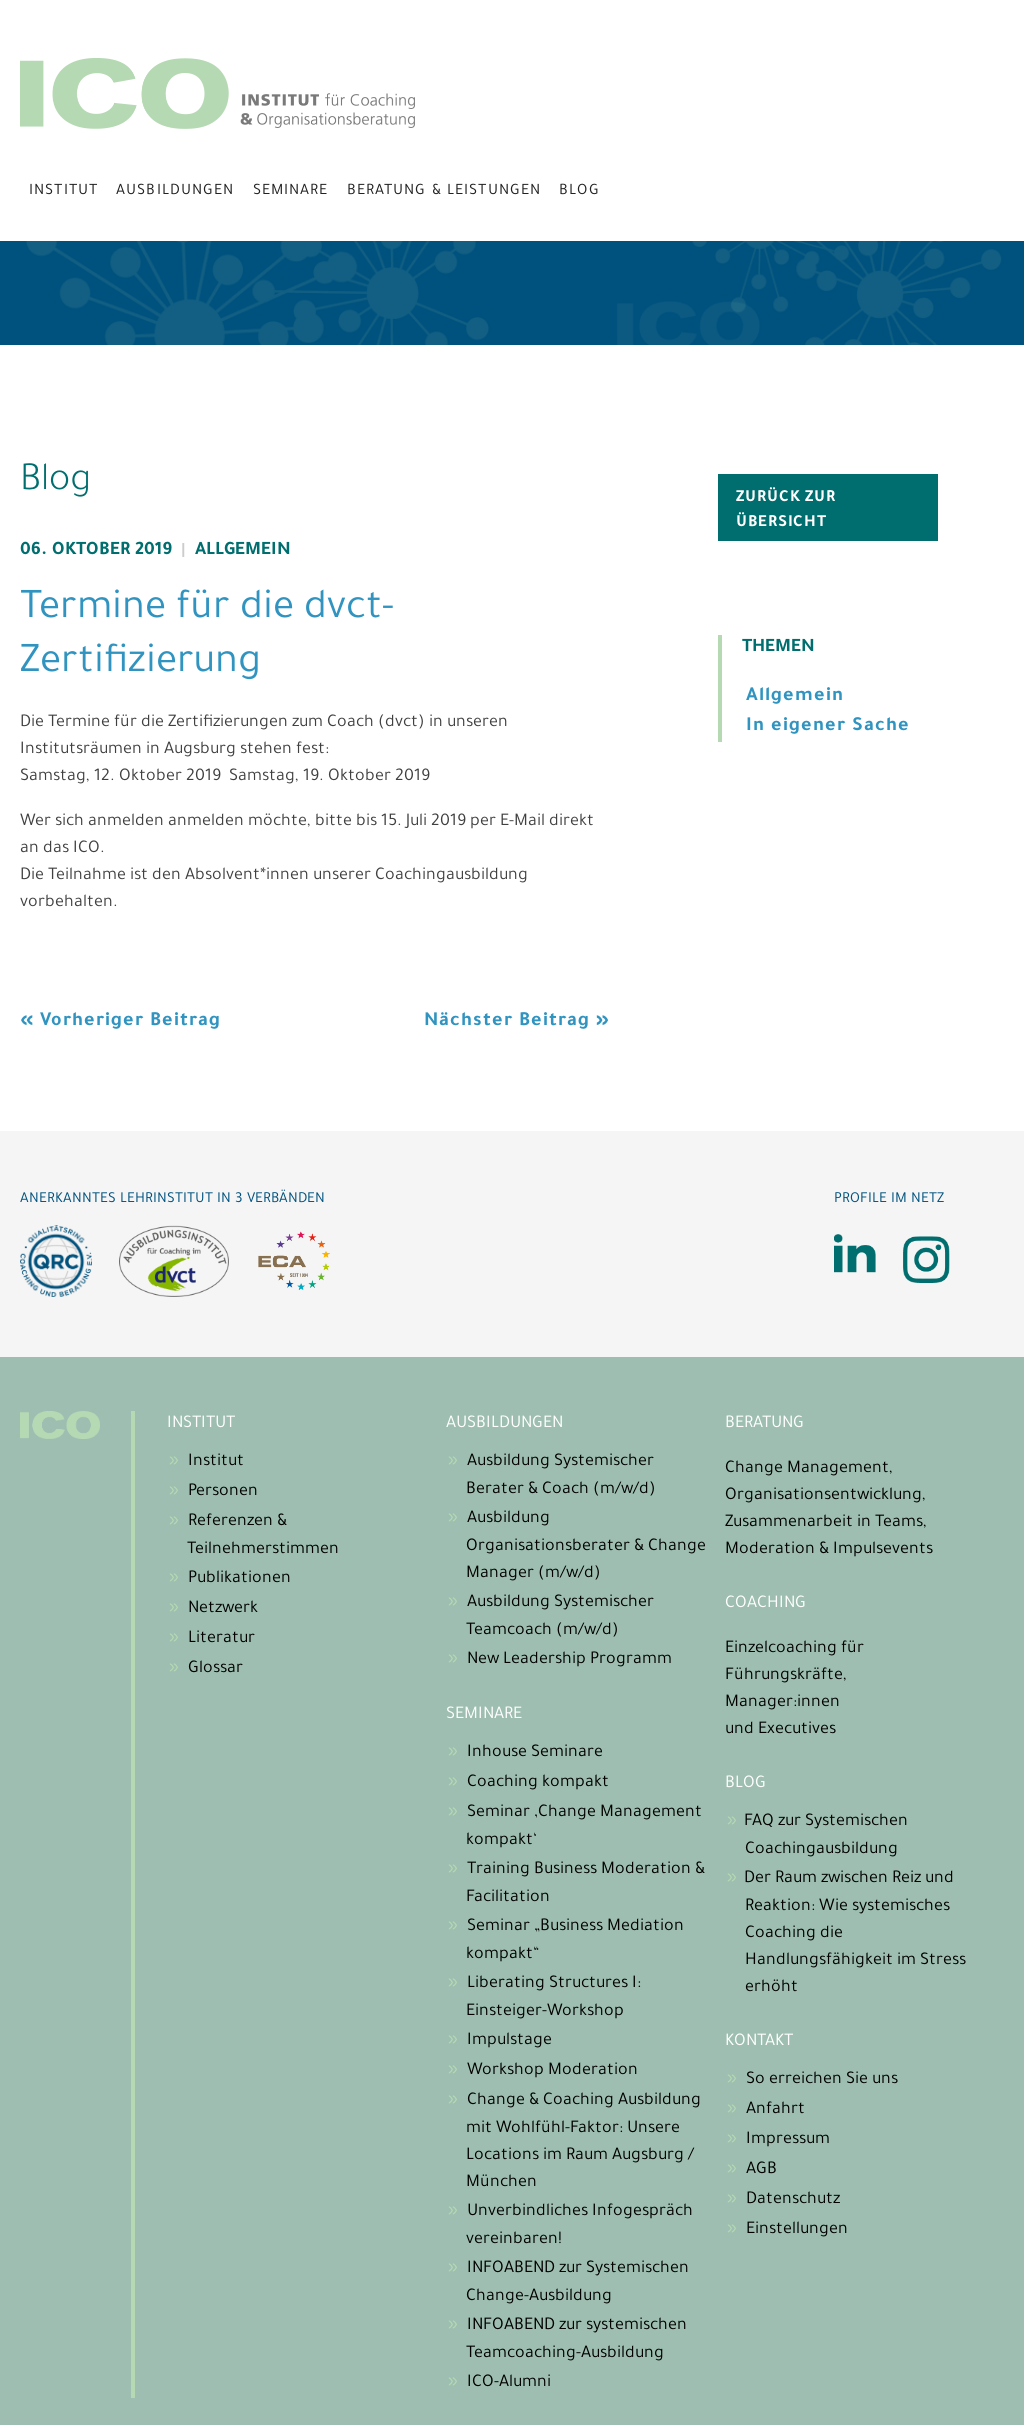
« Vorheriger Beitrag (120, 1022)
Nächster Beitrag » (517, 1022)
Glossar (215, 1669)
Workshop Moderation (552, 2071)
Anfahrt (775, 2110)
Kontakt (759, 2042)
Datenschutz (793, 2200)
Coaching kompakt (538, 1783)
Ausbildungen (175, 192)
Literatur (221, 1639)
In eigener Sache (828, 727)
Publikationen (239, 1579)
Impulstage (509, 2041)
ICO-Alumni (509, 2383)
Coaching (765, 1604)
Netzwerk (223, 1609)
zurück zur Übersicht (786, 511)
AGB (761, 2170)
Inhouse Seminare (535, 1753)
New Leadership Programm (569, 1660)
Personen (223, 1492)
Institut (63, 192)
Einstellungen (797, 2230)
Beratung (764, 1424)
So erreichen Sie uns (822, 2080)
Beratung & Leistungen (444, 192)
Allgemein (243, 551)
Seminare (291, 192)
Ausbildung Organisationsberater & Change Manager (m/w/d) (586, 1546)
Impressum (788, 2140)
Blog (579, 192)
